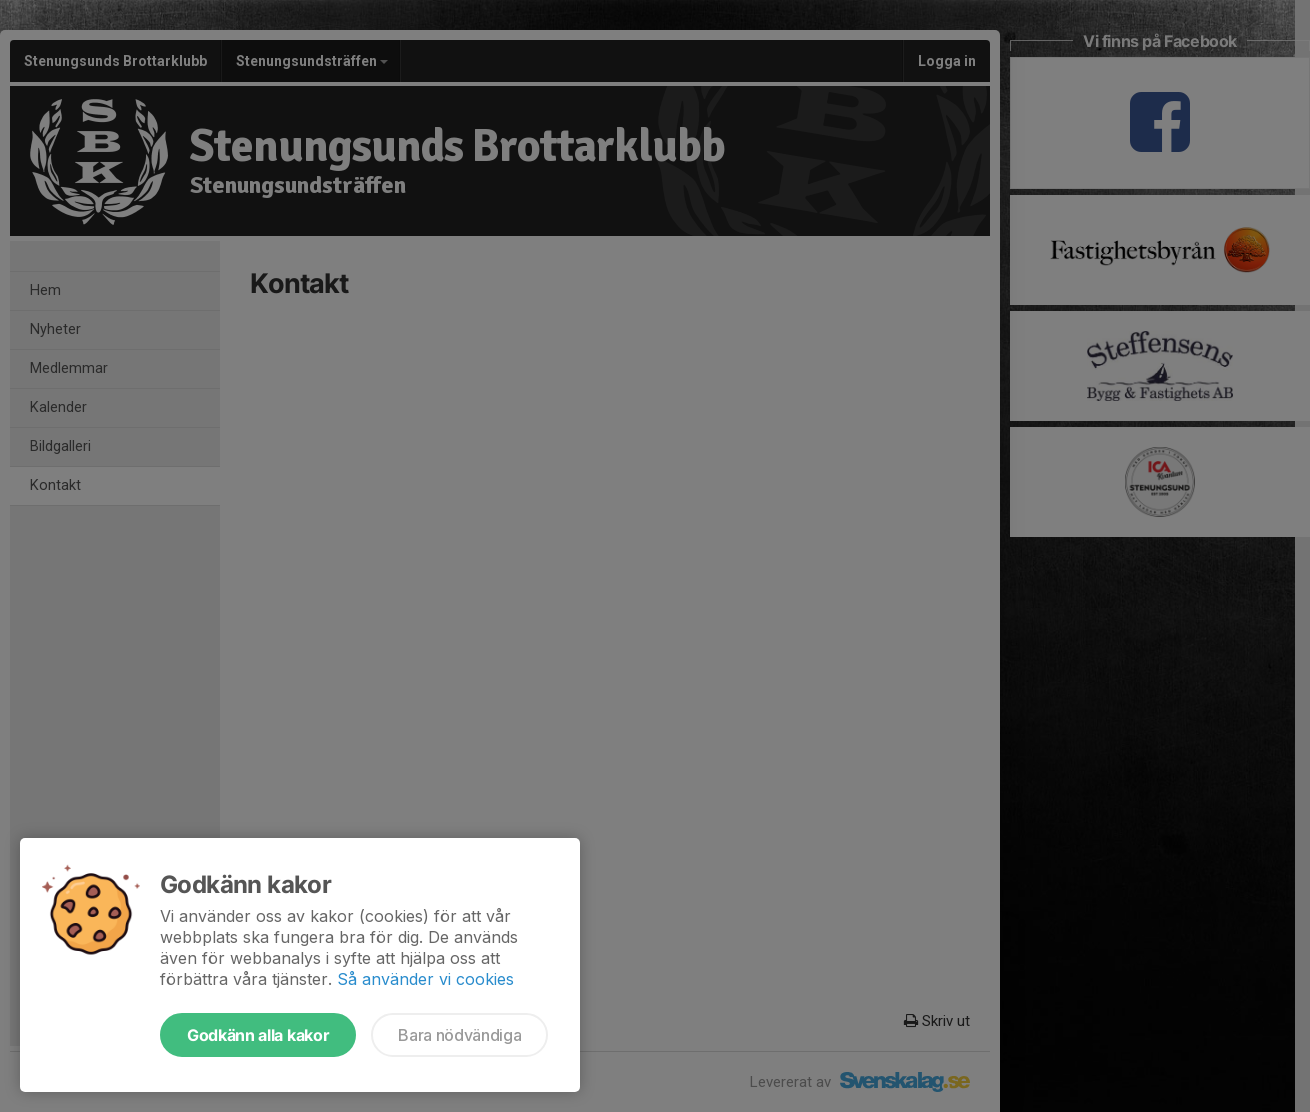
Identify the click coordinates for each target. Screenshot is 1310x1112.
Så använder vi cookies (425, 979)
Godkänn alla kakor (258, 1035)
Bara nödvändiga (459, 1035)
